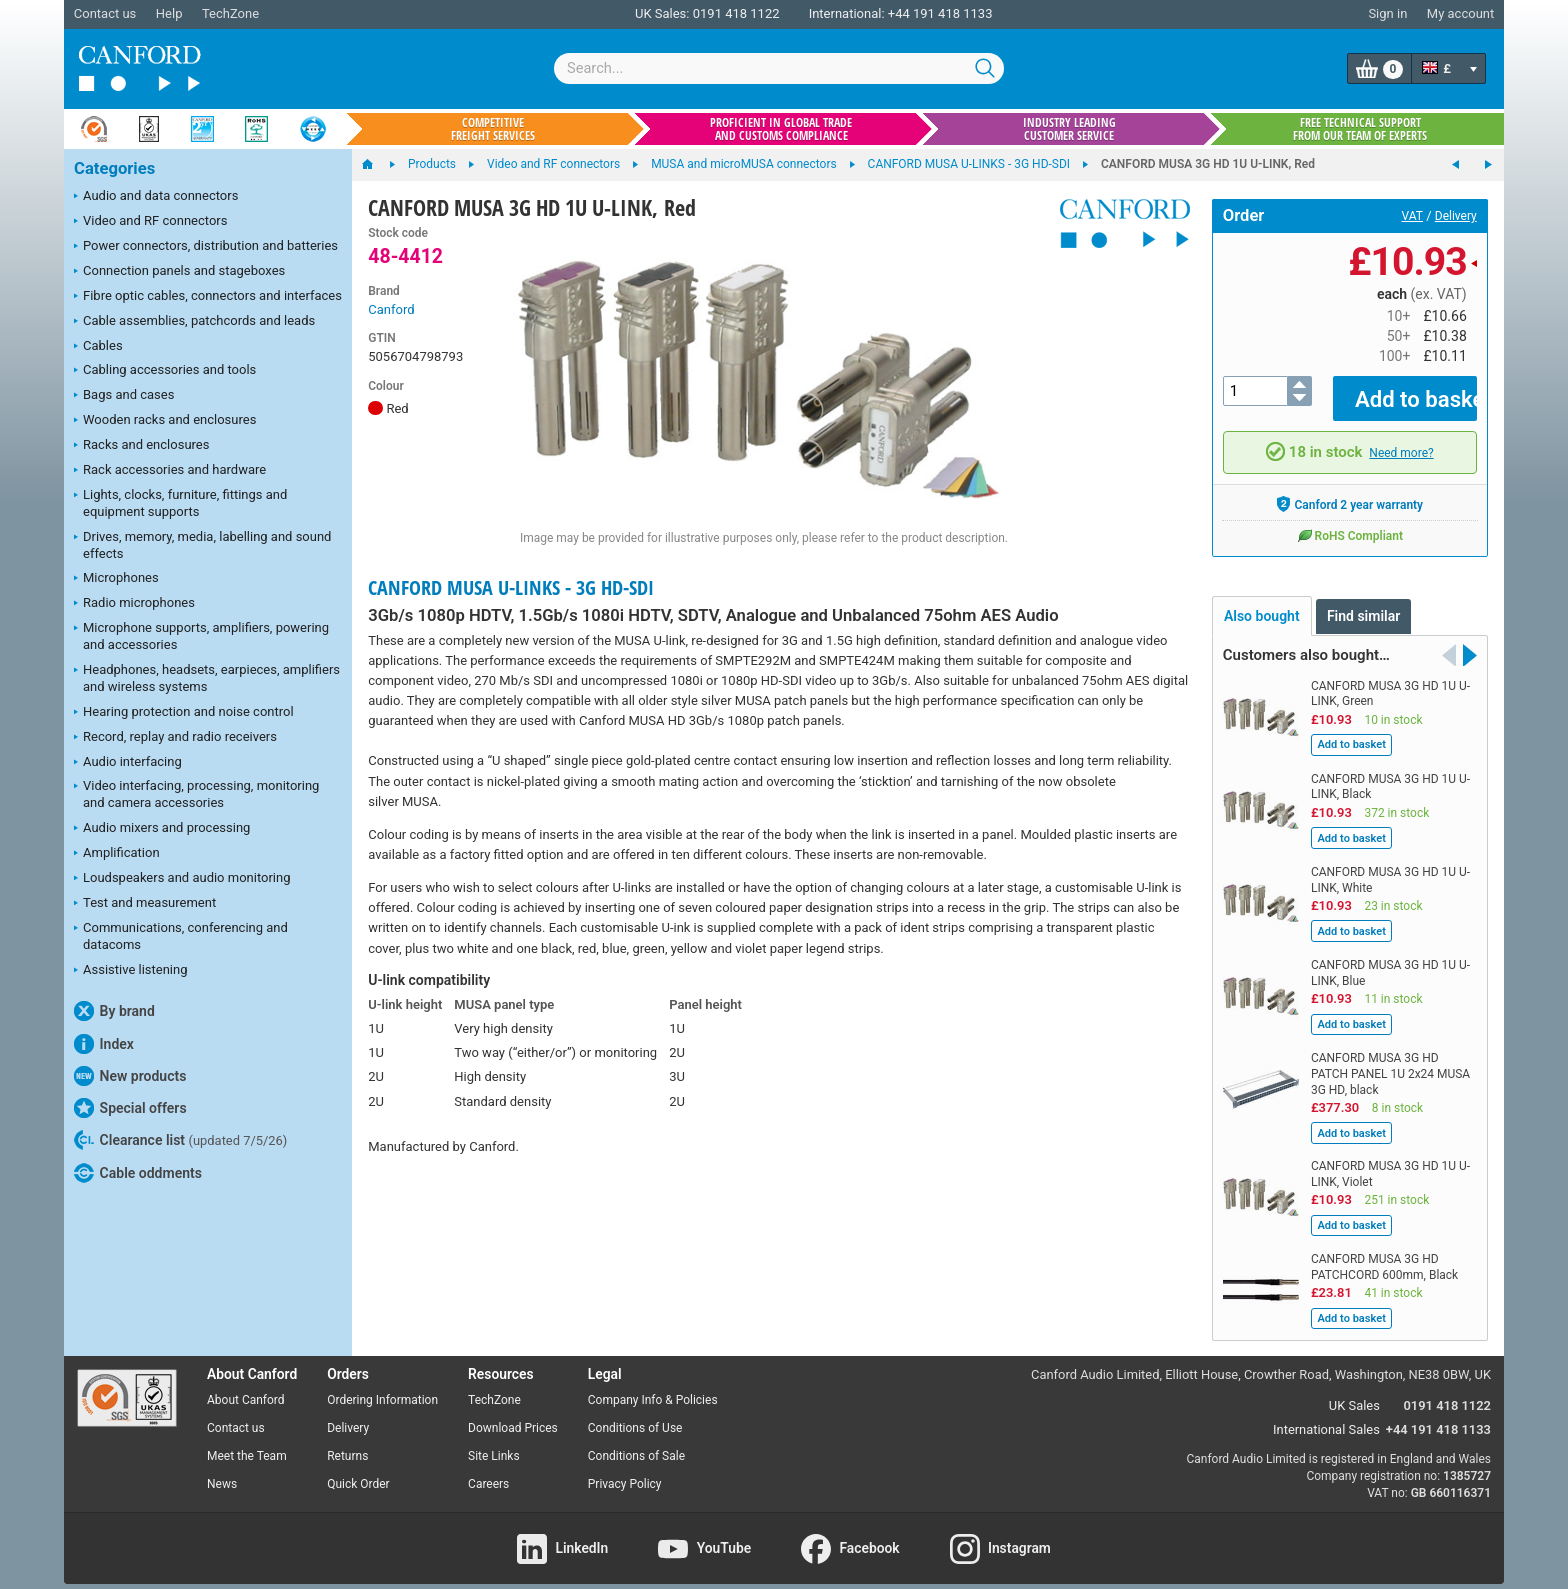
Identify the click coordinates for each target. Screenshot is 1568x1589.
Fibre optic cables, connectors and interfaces (208, 297)
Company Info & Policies (653, 1386)
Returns (347, 1442)
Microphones (116, 579)
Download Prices (513, 1414)
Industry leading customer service (1069, 129)
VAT (1412, 216)
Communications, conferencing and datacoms (181, 936)
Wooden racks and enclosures (165, 421)
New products (130, 1076)
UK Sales (1354, 1390)
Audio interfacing (128, 763)
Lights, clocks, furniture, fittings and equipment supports (180, 503)
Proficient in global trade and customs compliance (781, 129)
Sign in (1387, 13)
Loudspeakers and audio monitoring (182, 879)
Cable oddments (138, 1173)
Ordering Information (382, 1386)
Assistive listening (131, 971)
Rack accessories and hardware (170, 471)
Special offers (130, 1108)
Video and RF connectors (150, 222)
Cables (98, 347)
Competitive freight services (493, 129)
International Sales (1326, 1414)
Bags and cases (124, 396)
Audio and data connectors (156, 197)
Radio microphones (134, 604)
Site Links (494, 1442)
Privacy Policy (625, 1469)
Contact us (105, 13)
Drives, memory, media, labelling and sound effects (202, 545)
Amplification (117, 854)
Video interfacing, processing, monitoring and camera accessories (196, 794)
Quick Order (358, 1469)
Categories (114, 168)
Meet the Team (247, 1442)
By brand (114, 1011)
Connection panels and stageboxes (179, 272)
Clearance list (180, 1140)
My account (1460, 13)
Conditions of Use (635, 1414)
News (222, 1469)
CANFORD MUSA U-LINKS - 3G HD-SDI (511, 587)
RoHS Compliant (1350, 521)
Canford (391, 309)
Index (104, 1044)
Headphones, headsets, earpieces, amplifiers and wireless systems (207, 678)
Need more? (1401, 438)
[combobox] (779, 68)
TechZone (230, 13)
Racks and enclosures (141, 446)
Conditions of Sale (636, 1442)
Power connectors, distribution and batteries (206, 247)
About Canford (246, 1386)
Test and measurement (145, 904)
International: (847, 13)
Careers (488, 1469)
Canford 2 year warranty (1349, 490)
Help (169, 13)
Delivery (1456, 216)
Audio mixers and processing (162, 829)
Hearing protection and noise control (184, 713)
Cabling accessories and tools (165, 371)
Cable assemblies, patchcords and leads (194, 322)
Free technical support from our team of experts (1360, 129)
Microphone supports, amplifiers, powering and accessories (201, 636)
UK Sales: (662, 13)
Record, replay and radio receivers (175, 738)
